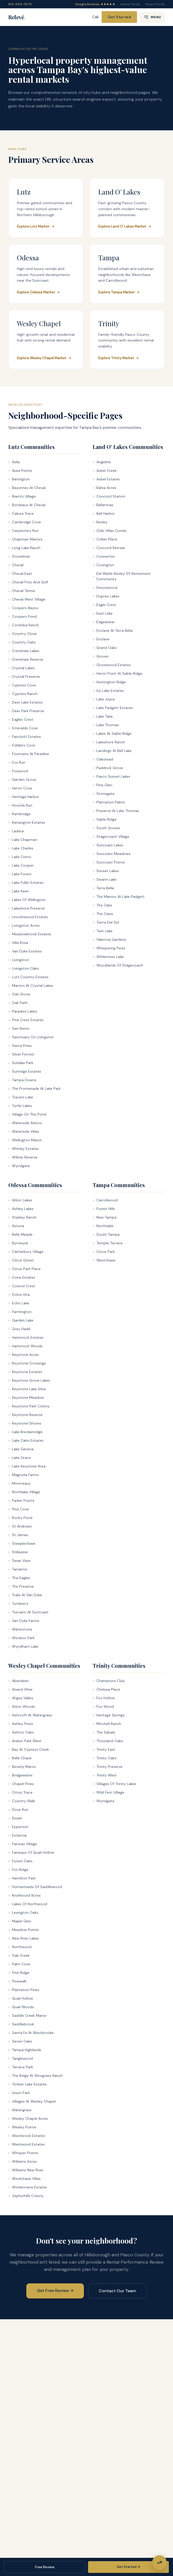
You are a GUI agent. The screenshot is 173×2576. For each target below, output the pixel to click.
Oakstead (103, 759)
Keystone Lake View (27, 1389)
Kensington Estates (26, 822)
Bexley (100, 522)
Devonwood (105, 587)
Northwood (20, 1946)
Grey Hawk (19, 1328)
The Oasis (103, 913)
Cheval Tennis (21, 590)
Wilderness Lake (108, 956)
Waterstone (20, 1629)
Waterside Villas (23, 1131)
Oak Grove (19, 994)
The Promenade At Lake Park (34, 1088)
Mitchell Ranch (107, 1723)
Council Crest (21, 1286)
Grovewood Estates (112, 664)
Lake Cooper (21, 865)
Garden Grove (22, 779)
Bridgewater (20, 1775)
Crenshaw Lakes (23, 650)
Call (95, 17)
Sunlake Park (20, 1062)
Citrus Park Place (24, 1268)
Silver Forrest (21, 1054)
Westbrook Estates (26, 2135)
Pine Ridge (18, 1972)
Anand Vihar (20, 1689)
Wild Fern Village (108, 1792)
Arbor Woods (21, 1706)
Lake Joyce (104, 699)
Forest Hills (104, 1208)
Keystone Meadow (26, 1397)
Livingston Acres (24, 925)
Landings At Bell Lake (112, 750)
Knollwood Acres (24, 1895)
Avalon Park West (24, 1740)
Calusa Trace (21, 513)
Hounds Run (20, 805)
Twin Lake (103, 931)
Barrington (19, 479)
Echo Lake (18, 1303)
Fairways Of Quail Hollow (31, 1852)
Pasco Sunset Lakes (111, 776)
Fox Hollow (104, 1698)
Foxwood (18, 771)
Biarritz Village (22, 496)
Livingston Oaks (23, 968)
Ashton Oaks (21, 1732)
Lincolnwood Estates (28, 917)
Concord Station (109, 496)
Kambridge (19, 814)
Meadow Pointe (23, 1929)
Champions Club (109, 1680)
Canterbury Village (26, 1251)
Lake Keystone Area (27, 1466)
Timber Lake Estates (27, 2084)
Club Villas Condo (110, 530)
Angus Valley (20, 1698)
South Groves (106, 828)
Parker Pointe (21, 1500)
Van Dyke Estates (25, 951)
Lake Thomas (106, 725)
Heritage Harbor (23, 796)
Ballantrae (103, 505)
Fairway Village (22, 1843)
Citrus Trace (20, 1792)
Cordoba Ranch (23, 625)
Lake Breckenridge (25, 1431)
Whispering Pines (109, 948)
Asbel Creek (105, 470)
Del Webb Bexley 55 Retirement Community (122, 576)
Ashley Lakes (21, 1208)
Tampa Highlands (24, 2049)
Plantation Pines (23, 1989)
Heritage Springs (109, 1715)
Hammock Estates (26, 1337)
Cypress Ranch (23, 693)
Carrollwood (105, 1200)
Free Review (44, 2567)
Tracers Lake (20, 1097)
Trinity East (104, 1749)
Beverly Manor (22, 1766)
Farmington (20, 1311)
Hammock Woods (25, 1346)
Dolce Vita (19, 1294)
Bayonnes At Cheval (27, 487)
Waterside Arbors (25, 1122)
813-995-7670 (20, 4)
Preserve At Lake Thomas (116, 810)
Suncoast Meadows (112, 853)
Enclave (101, 639)
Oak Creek (19, 1955)
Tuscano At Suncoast (28, 1612)
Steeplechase (21, 1543)
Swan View (19, 1560)
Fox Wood (103, 1706)
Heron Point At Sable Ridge (117, 673)
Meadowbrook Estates (29, 934)
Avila (14, 462)
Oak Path (18, 1002)
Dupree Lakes (106, 596)
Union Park (19, 2092)
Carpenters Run (23, 530)
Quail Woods (21, 2007)
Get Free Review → (55, 2290)
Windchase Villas (24, 2178)
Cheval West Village (26, 599)
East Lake (103, 613)
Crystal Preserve (24, 676)
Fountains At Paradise (28, 753)
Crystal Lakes (21, 668)
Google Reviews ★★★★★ (95, 4)
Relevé (16, 17)
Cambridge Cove (24, 522)
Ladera (16, 831)
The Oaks (102, 905)
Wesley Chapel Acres (28, 2118)
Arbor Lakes (20, 1200)
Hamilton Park (22, 1878)
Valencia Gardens (109, 939)
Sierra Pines (20, 1045)
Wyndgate (19, 1165)
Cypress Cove (22, 685)
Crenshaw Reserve (25, 659)
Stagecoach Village (111, 836)
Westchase (104, 1260)
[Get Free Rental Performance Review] (159, 2562)
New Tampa (104, 1217)
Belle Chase (20, 1758)
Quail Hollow (20, 1998)
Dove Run (18, 1809)
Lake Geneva (21, 1449)
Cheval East (20, 573)
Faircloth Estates (24, 736)
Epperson (18, 1826)
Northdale (103, 1225)
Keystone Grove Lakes (29, 1380)
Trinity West (105, 1775)
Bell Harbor (104, 513)
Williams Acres (22, 2161)
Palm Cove (19, 1964)
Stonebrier (19, 556)
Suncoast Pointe (109, 862)
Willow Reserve (23, 1157)
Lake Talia (103, 716)
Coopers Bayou (23, 608)
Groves (101, 656)
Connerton (104, 556)
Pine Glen (102, 785)
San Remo (18, 1028)
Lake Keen (18, 891)
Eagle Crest (104, 604)
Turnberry (18, 1603)
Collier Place (105, 539)
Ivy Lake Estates (108, 690)
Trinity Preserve (107, 1766)
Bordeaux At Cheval (26, 505)
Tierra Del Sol (106, 922)
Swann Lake (104, 879)
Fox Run (16, 762)
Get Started (119, 17)
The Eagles (19, 1577)
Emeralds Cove (23, 728)
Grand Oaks (105, 647)
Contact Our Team (117, 2291)
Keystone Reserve (25, 1414)
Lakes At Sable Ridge (112, 733)
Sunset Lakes (106, 870)
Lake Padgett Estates (113, 707)
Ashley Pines (20, 1723)
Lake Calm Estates (26, 1440)
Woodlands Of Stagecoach (118, 965)
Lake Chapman (22, 839)
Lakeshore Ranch (109, 742)
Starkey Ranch (22, 1217)
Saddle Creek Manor (27, 2015)
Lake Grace (19, 1457)
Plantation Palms (109, 802)
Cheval (15, 565)
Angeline (102, 462)
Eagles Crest (20, 719)
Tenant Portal (155, 4)
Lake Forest (20, 874)
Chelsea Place (106, 1689)
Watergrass (20, 2110)
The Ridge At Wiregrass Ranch (35, 2075)
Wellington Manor (25, 1140)
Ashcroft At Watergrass (30, 1715)
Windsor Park (21, 1637)
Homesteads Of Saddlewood (35, 1886)
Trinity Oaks (104, 1758)
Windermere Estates (27, 2187)
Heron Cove (20, 788)
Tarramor (18, 1569)
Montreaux (19, 1483)
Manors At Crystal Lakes (30, 985)
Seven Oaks (20, 2041)
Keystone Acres (23, 1354)
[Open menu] (152, 17)
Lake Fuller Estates (26, 882)
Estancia (17, 1835)
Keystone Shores (24, 1423)
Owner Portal (130, 4)
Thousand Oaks (108, 1740)
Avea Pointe (20, 470)
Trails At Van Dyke (25, 1595)
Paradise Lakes (22, 1011)
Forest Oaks (20, 1861)
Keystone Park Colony (29, 1406)
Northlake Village (24, 1492)
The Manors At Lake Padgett (119, 896)
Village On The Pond (27, 1114)
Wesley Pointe (22, 2127)
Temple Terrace (108, 1243)
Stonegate (104, 793)
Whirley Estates (23, 1148)
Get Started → (128, 2567)
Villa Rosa (18, 942)
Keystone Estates (25, 1371)
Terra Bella (103, 888)
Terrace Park (20, 2067)
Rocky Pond (20, 1517)
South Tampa (106, 1234)
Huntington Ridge (109, 682)
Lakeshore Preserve (26, 908)
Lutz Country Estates (28, 977)
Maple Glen (19, 1921)
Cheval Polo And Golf (28, 582)
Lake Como (19, 856)
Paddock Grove (108, 767)
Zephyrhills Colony (26, 2195)
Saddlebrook (21, 2024)
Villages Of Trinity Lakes (114, 1783)
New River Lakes (23, 1938)
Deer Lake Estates (25, 702)
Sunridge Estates (24, 1071)
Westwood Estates (26, 2144)
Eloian (15, 1818)
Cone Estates (21, 1277)
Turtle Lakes (20, 1105)
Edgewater (104, 622)
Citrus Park (104, 1251)
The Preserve (21, 1586)
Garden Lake (20, 1320)
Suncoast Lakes (108, 845)
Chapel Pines (21, 1783)
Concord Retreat (109, 547)
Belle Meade (20, 1234)
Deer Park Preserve (26, 711)
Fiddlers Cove (21, 745)
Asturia (16, 1225)
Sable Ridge (104, 819)
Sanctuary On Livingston (31, 1037)
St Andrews (20, 1526)
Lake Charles (20, 848)
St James (18, 1534)
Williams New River (26, 2170)
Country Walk (21, 1801)
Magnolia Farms (23, 1474)
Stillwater (18, 1552)
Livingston (18, 959)
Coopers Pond (22, 616)
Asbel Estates (106, 479)
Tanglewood (20, 2058)
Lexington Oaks (23, 1912)
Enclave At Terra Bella (113, 630)
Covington (103, 565)
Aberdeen (18, 1680)
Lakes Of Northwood (27, 1904)
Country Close (22, 633)
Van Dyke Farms (23, 1620)
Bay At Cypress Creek (28, 1749)
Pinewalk (17, 1981)
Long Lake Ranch (24, 547)
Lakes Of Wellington (27, 899)
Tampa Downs (22, 1080)
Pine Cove (18, 1509)
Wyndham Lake (23, 1646)
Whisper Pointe (23, 2152)
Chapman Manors (25, 539)
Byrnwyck (18, 1243)
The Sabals (104, 1732)
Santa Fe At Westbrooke (31, 2032)
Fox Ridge (18, 1869)
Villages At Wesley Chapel (32, 2101)
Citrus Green (21, 1260)
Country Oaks (22, 642)
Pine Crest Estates (26, 1019)
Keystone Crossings (27, 1363)
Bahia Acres (104, 487)
